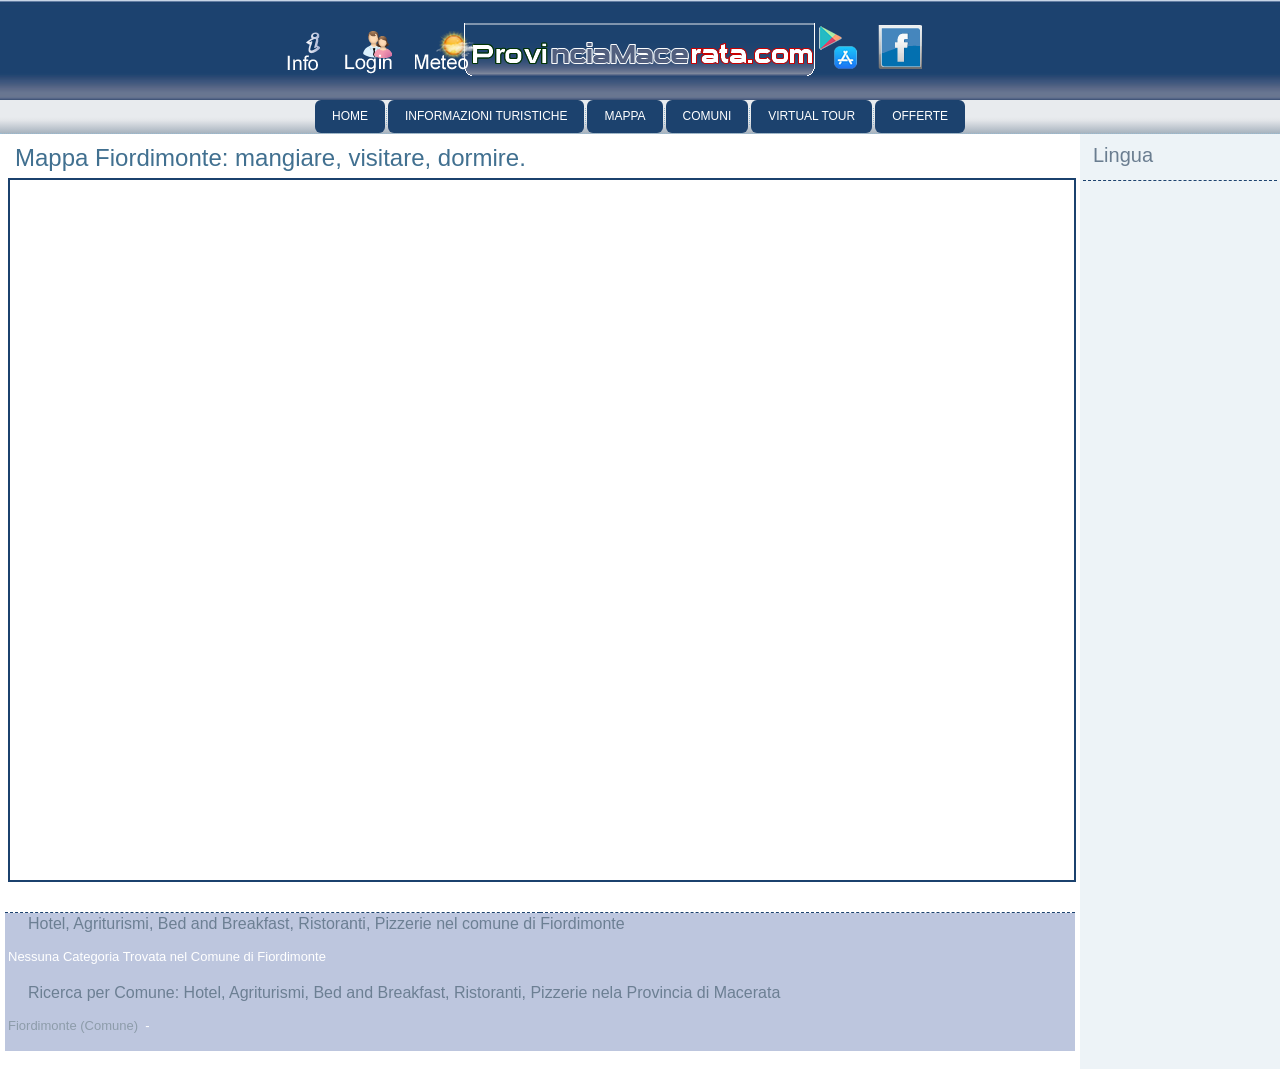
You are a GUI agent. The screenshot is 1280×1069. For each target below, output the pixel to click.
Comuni (707, 116)
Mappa (624, 116)
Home (350, 116)
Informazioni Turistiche (486, 116)
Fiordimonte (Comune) (73, 1025)
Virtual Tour (811, 116)
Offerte (920, 116)
